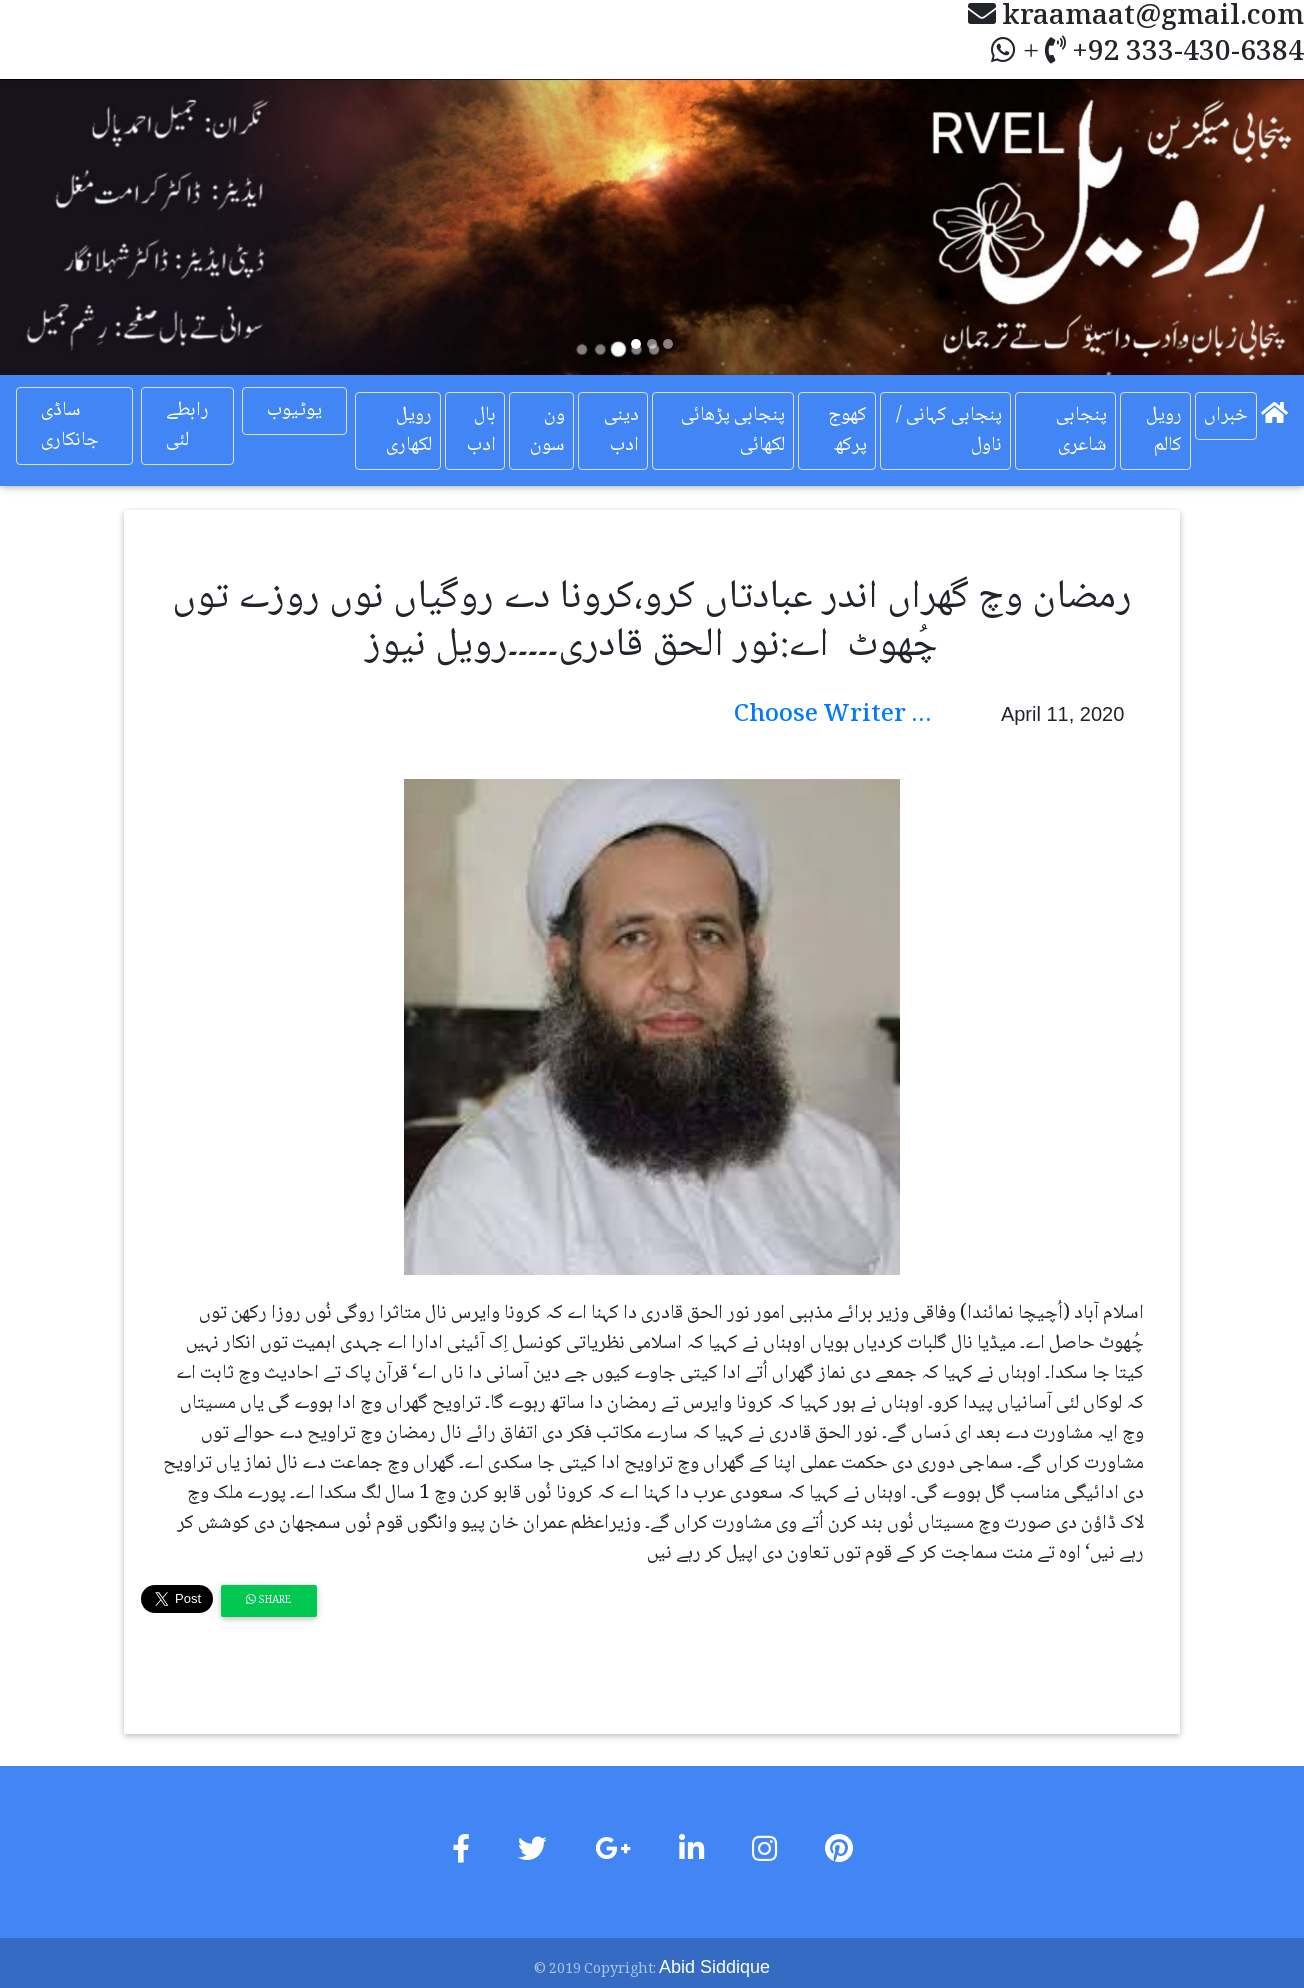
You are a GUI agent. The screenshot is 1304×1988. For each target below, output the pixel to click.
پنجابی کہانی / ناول (949, 431)
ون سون (547, 431)
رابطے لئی (187, 426)
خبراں (1226, 416)
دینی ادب (621, 431)
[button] (98, 227)
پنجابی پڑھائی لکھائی (733, 431)
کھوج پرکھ (847, 431)
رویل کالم (1164, 431)
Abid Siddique (714, 1967)
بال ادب (481, 431)
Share (268, 1600)
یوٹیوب (294, 411)
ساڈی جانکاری (70, 426)
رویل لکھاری (409, 431)
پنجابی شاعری (1081, 431)
